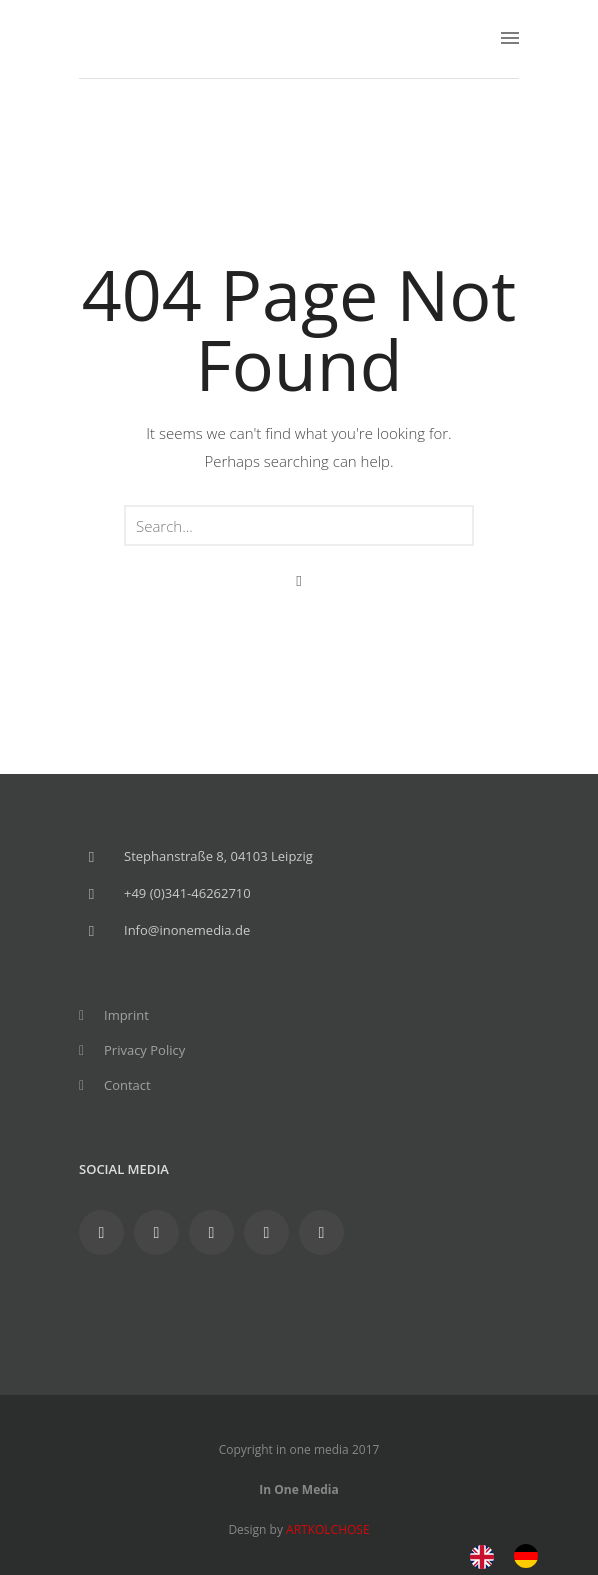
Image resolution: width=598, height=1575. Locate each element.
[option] (531, 1556)
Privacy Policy (144, 1050)
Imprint (126, 1015)
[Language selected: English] (514, 1554)
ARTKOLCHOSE (328, 1529)
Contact (127, 1085)
